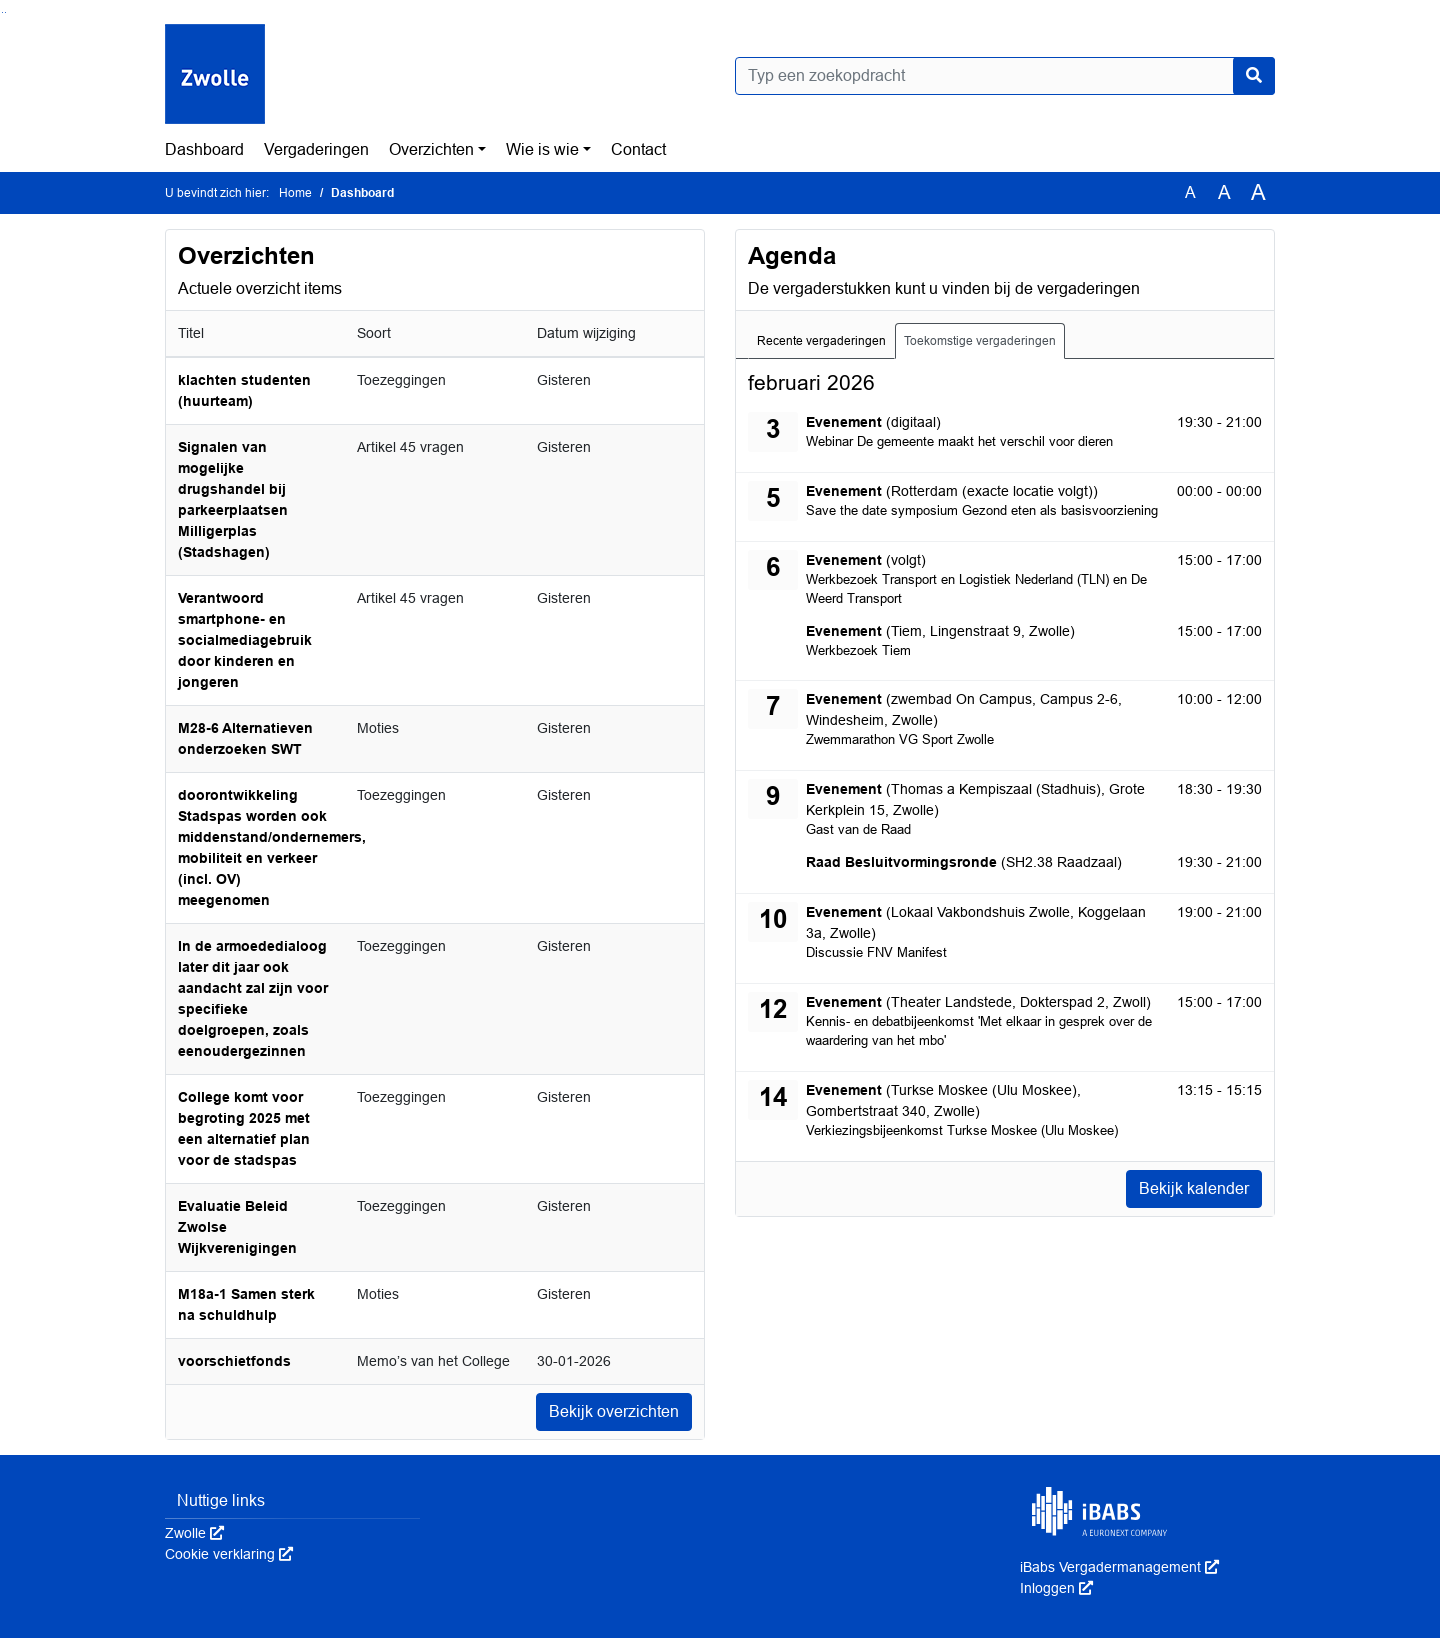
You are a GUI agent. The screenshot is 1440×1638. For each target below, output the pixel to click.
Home (295, 193)
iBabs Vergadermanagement (1119, 1567)
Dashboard (204, 149)
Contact (638, 149)
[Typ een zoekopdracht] (1005, 76)
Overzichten (431, 149)
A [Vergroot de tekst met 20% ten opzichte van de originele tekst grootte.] (1224, 192)
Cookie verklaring (229, 1554)
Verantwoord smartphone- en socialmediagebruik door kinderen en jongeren (245, 640)
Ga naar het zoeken (2, 12)
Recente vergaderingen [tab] (821, 341)
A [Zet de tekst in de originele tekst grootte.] (1190, 192)
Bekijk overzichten (614, 1411)
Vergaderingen (316, 149)
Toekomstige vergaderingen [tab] (980, 341)
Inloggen (1056, 1588)
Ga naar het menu (5, 12)
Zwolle (194, 1533)
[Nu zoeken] (1254, 76)
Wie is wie (542, 149)
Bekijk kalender (1194, 1188)
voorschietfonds (234, 1361)
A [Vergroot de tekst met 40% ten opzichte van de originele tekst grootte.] (1258, 193)
